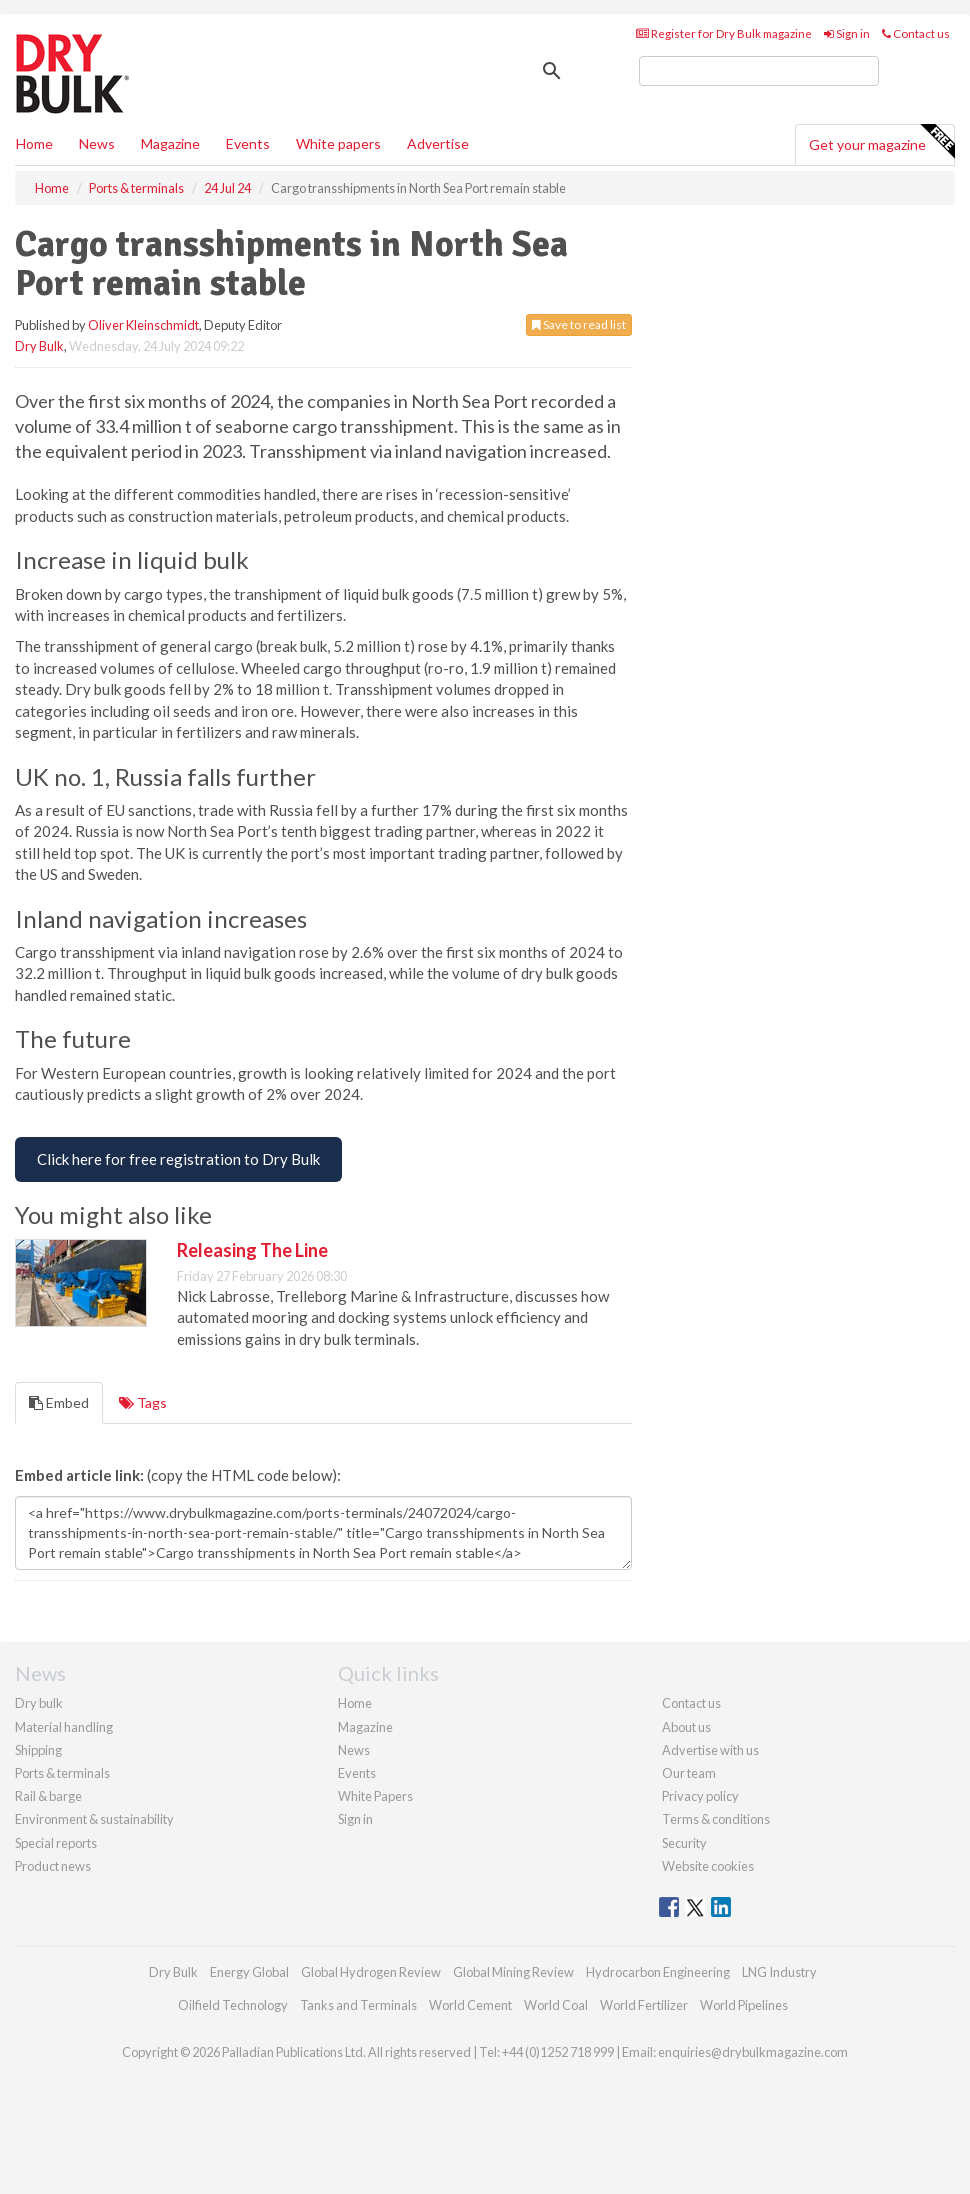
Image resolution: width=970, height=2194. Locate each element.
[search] (759, 71)
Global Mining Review (513, 1972)
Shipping (38, 1750)
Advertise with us (710, 1750)
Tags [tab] (143, 1402)
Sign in (847, 33)
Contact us (916, 33)
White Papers (375, 1796)
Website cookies (708, 1866)
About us (686, 1727)
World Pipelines (744, 2005)
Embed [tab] (59, 1402)
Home (34, 143)
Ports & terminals (62, 1773)
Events (248, 143)
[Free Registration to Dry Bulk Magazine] (178, 1159)
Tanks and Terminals (358, 2005)
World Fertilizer (644, 2005)
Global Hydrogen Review (371, 1972)
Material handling (64, 1727)
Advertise (438, 143)
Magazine (170, 143)
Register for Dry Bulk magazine (724, 33)
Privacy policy (700, 1796)
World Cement (470, 2005)
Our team (689, 1773)
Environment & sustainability (94, 1819)
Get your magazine (881, 142)
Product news (53, 1866)
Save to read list (579, 324)
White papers (338, 143)
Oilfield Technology (233, 2005)
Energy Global (249, 1972)
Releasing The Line (252, 1250)
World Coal (556, 2005)
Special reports (56, 1843)
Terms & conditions (716, 1819)
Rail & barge (48, 1796)
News (354, 1750)
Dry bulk (39, 1703)
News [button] (97, 143)
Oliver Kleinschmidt (143, 325)
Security (684, 1843)
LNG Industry (779, 1972)
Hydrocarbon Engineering (658, 1972)
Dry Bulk (39, 346)
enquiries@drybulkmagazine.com (753, 2052)
